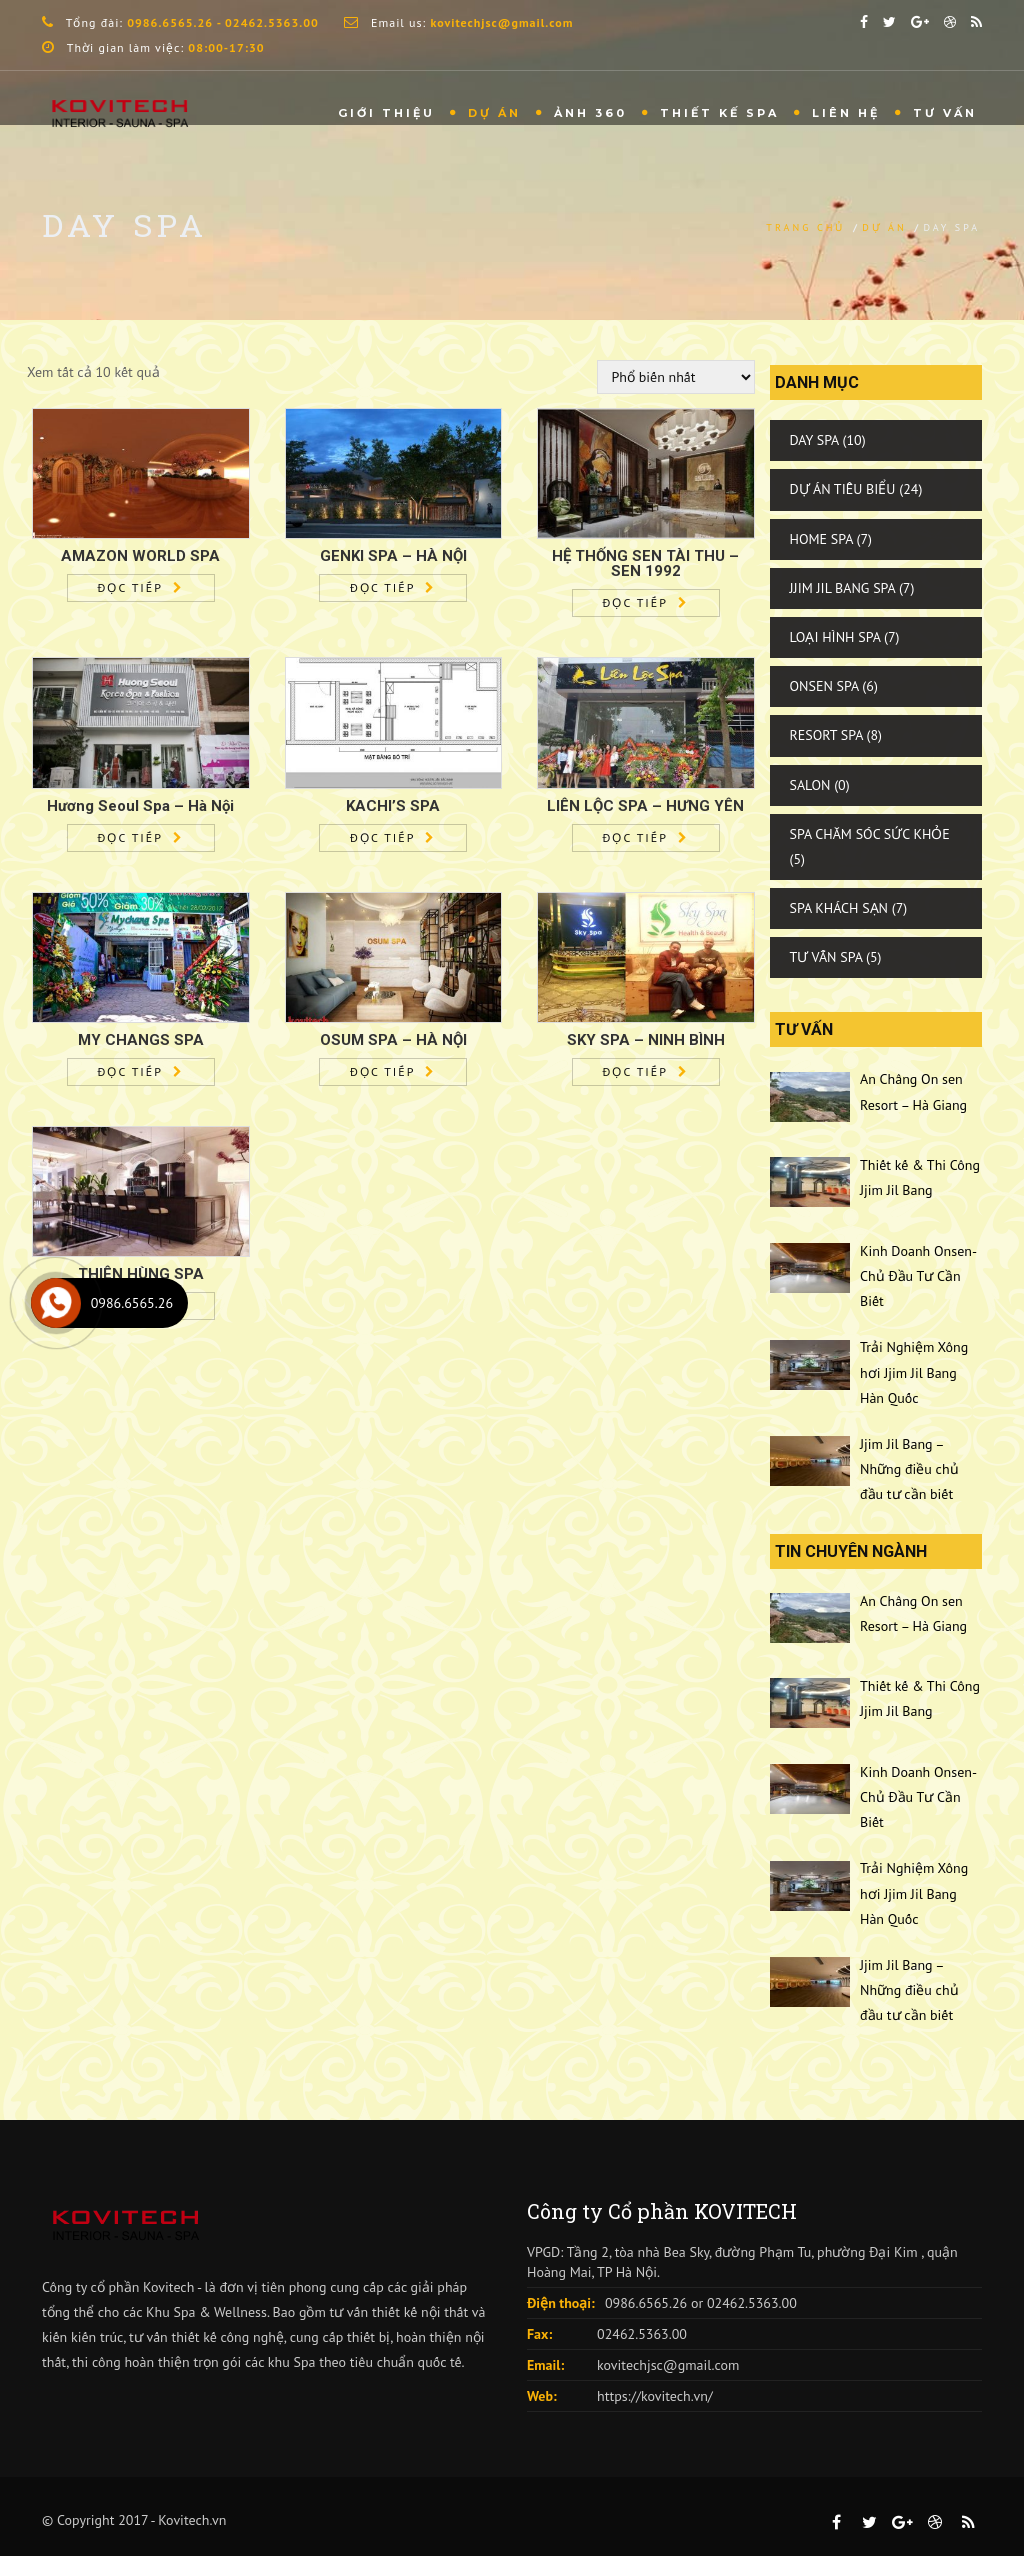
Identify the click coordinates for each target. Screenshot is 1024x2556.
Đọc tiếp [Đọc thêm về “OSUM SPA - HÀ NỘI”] (382, 1071)
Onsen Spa (824, 686)
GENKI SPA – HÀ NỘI (393, 556)
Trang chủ (805, 227)
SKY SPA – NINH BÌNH (646, 1040)
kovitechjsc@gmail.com (668, 2365)
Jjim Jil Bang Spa (843, 588)
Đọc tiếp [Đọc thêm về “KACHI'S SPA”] (382, 837)
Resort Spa (826, 735)
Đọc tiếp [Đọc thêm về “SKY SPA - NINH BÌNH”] (635, 1071)
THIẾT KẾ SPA (719, 113)
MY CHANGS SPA (141, 1040)
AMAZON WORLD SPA (140, 556)
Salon (810, 785)
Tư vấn (945, 113)
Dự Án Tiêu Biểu (843, 489)
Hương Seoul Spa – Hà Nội (140, 806)
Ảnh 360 (590, 113)
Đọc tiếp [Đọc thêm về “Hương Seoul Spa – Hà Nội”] (130, 837)
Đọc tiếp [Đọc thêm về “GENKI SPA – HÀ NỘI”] (382, 587)
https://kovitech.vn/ (655, 2396)
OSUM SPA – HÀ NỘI (393, 1040)
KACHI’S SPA (393, 806)
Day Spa (814, 440)
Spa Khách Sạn (839, 908)
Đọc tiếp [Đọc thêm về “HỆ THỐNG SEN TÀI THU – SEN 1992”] (635, 602)
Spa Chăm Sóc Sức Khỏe (870, 834)
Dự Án (494, 113)
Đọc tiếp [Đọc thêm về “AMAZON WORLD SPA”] (130, 587)
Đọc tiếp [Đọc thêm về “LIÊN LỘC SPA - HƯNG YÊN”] (635, 837)
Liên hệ (846, 113)
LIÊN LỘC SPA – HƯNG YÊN (645, 806)
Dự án (884, 227)
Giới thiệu (386, 113)
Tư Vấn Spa (826, 957)
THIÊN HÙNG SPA (141, 1274)
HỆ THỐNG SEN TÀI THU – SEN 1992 (645, 563)
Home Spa (821, 539)
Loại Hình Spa (835, 637)
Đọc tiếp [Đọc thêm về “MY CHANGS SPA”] (130, 1071)
